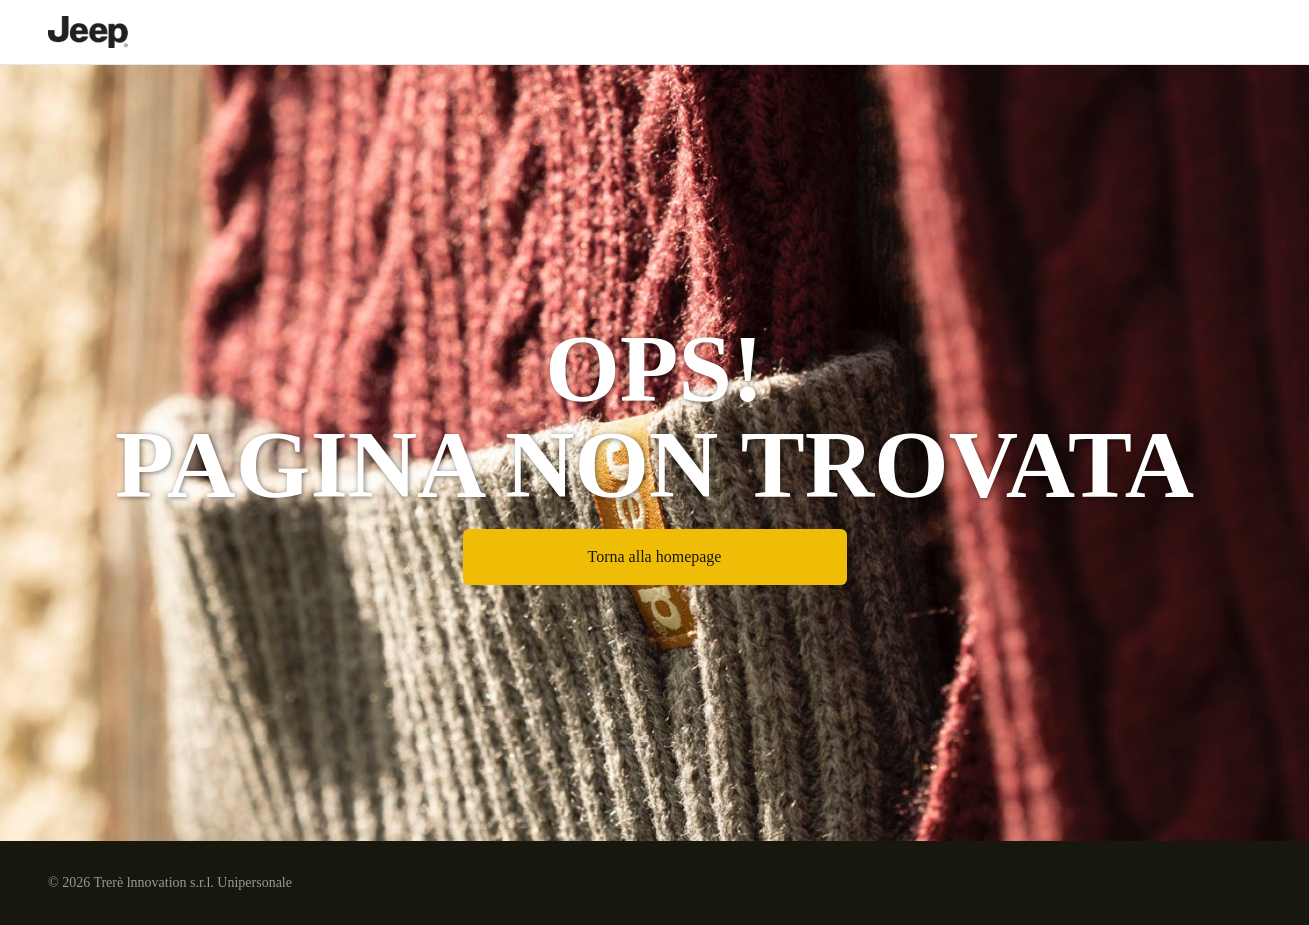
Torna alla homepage (655, 556)
